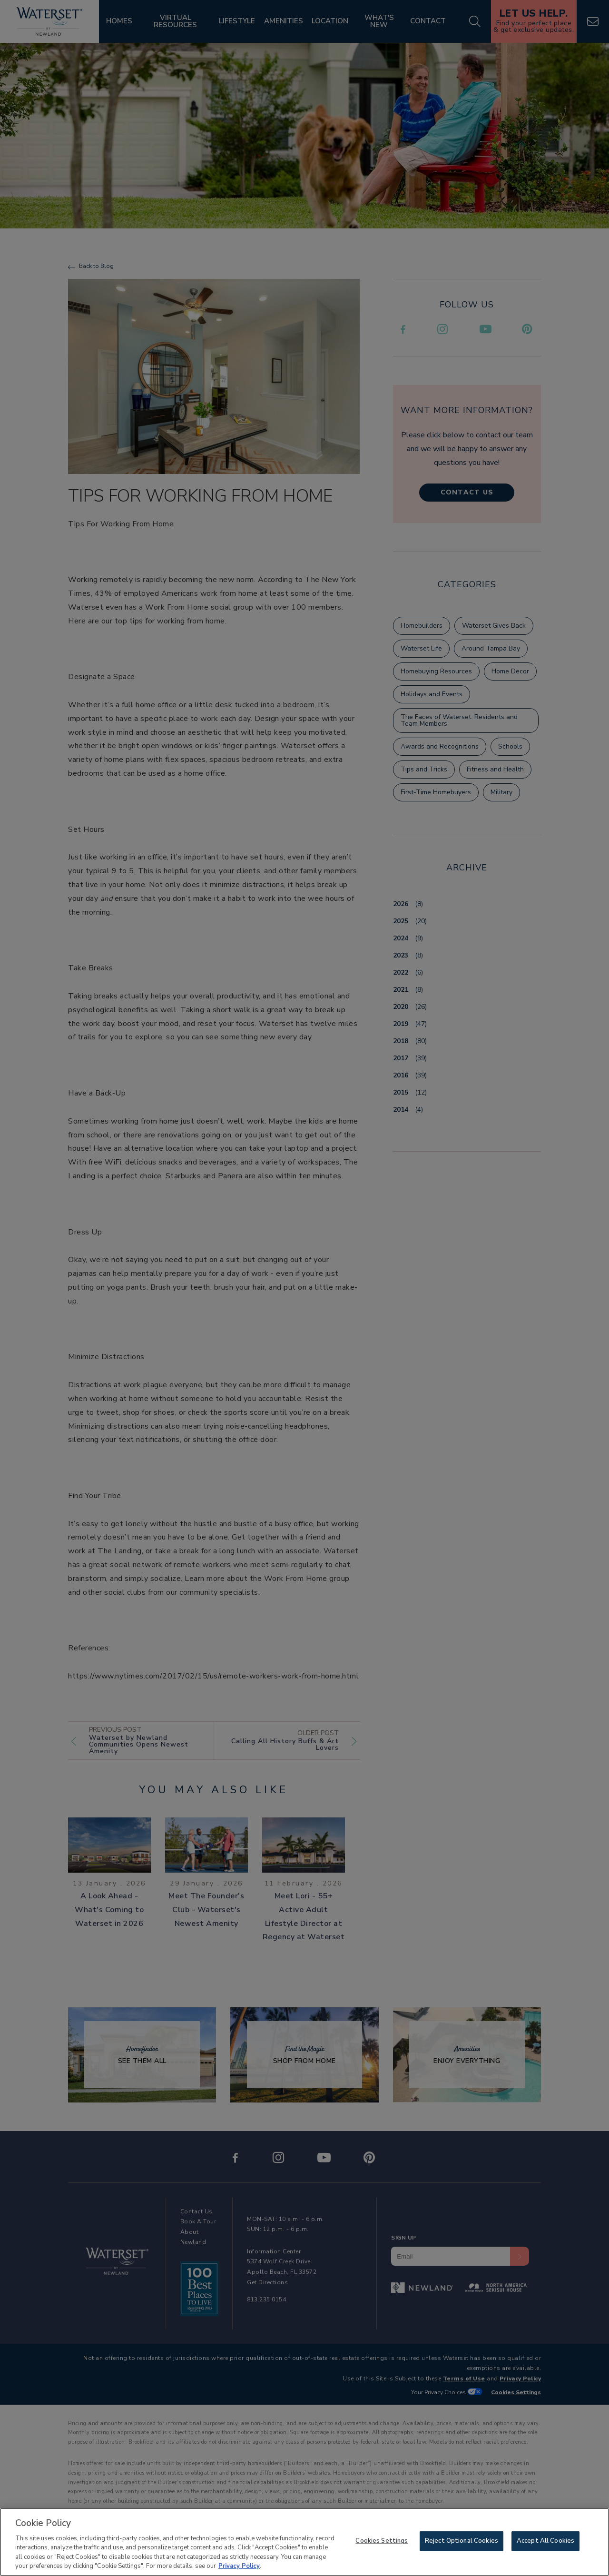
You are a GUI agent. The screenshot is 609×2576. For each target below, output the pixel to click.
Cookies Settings (381, 2542)
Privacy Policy (239, 2568)
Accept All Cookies (545, 2542)
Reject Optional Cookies (461, 2542)
